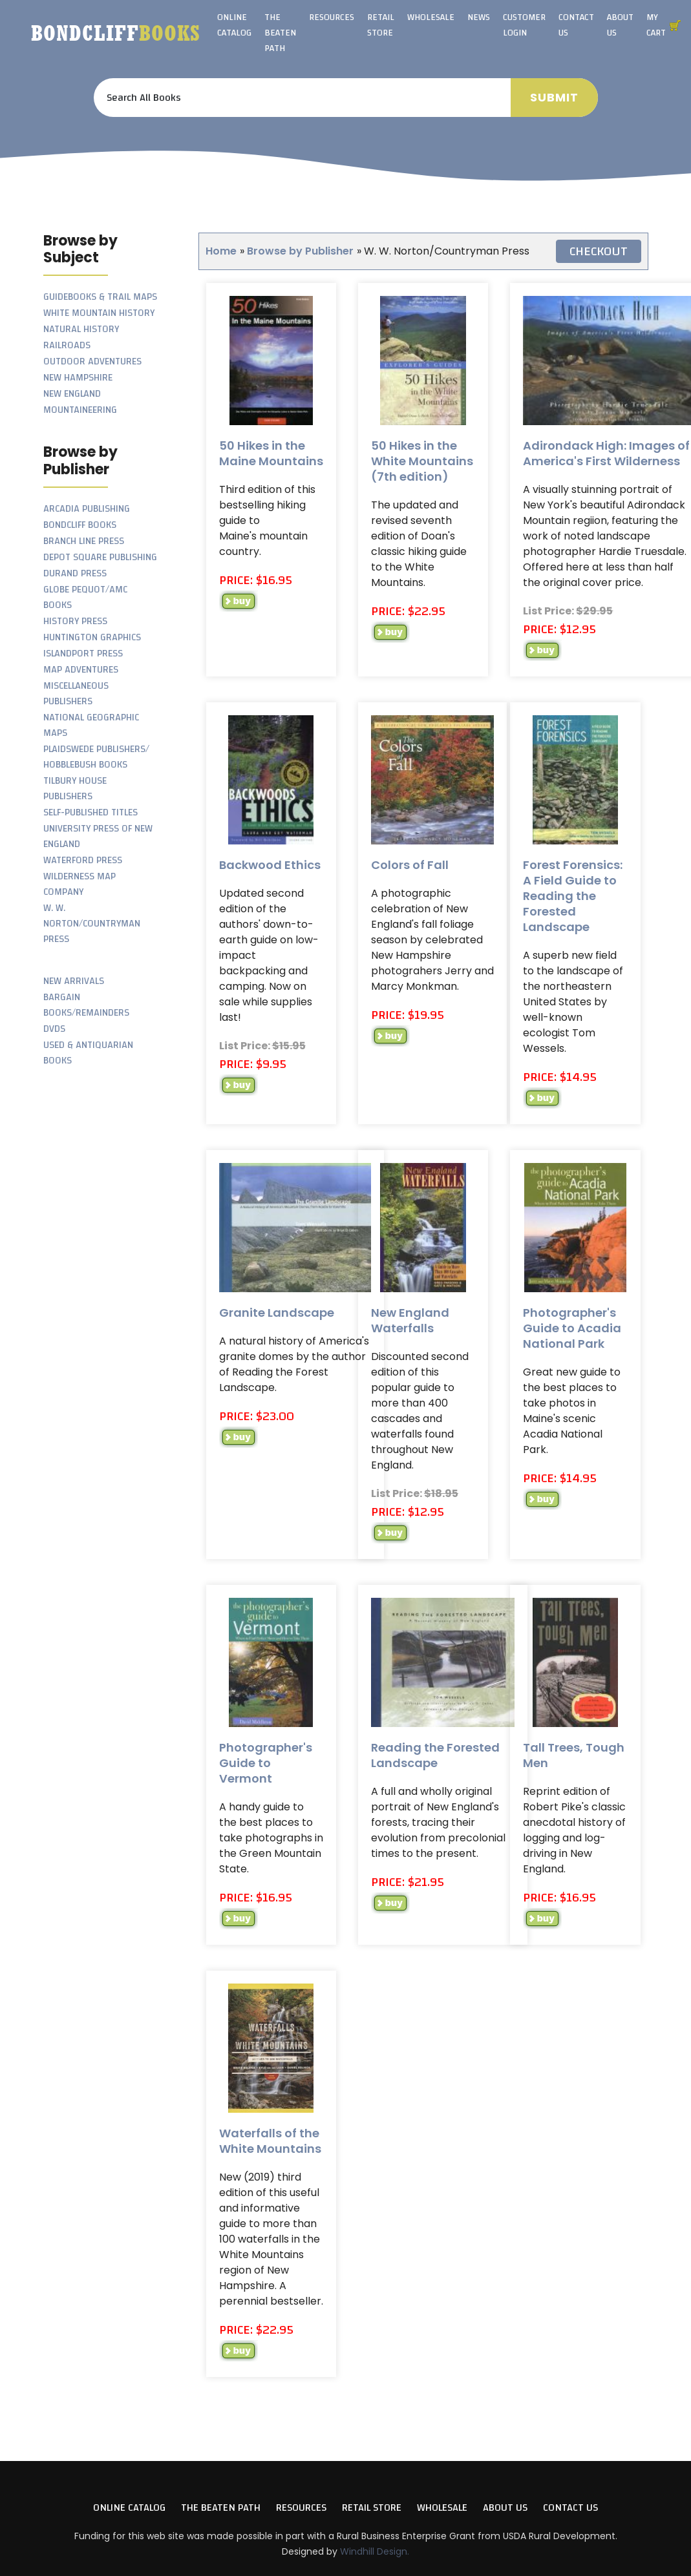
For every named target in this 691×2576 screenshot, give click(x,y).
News (478, 17)
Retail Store (380, 25)
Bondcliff (115, 33)
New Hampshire (77, 377)
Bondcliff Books (79, 525)
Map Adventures (80, 669)
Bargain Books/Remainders (86, 1005)
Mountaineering (80, 410)
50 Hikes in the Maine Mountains (271, 453)
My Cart (656, 25)
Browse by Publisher (300, 251)
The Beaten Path (280, 33)
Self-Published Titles (90, 812)
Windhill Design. (374, 2551)
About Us (620, 25)
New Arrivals (73, 981)
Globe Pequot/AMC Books (85, 597)
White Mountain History (98, 313)
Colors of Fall (410, 865)
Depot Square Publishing (100, 557)
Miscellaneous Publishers (76, 693)
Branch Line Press (83, 541)
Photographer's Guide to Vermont (265, 1762)
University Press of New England (98, 836)
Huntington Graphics (92, 637)
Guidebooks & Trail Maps (100, 297)
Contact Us (576, 25)
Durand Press (75, 573)
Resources (331, 17)
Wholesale (430, 17)
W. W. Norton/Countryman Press (91, 923)
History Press (75, 621)
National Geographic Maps (91, 725)
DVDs (54, 1029)
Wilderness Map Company (79, 884)
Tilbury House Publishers (75, 788)
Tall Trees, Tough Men (573, 1755)
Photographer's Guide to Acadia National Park (572, 1328)
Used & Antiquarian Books (88, 1052)
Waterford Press (82, 860)
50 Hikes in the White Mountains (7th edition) (422, 461)
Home (221, 251)
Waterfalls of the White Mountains (270, 2141)
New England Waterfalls (410, 1320)
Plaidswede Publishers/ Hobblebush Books (96, 756)
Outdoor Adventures (92, 361)
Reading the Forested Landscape (435, 1755)
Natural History (81, 329)
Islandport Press (83, 653)
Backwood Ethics (270, 865)
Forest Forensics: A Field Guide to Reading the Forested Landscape (572, 896)
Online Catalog (234, 25)
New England (72, 394)
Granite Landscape (276, 1312)
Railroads (66, 345)
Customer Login (524, 25)
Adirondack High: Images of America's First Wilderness (606, 453)
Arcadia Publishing (86, 509)
